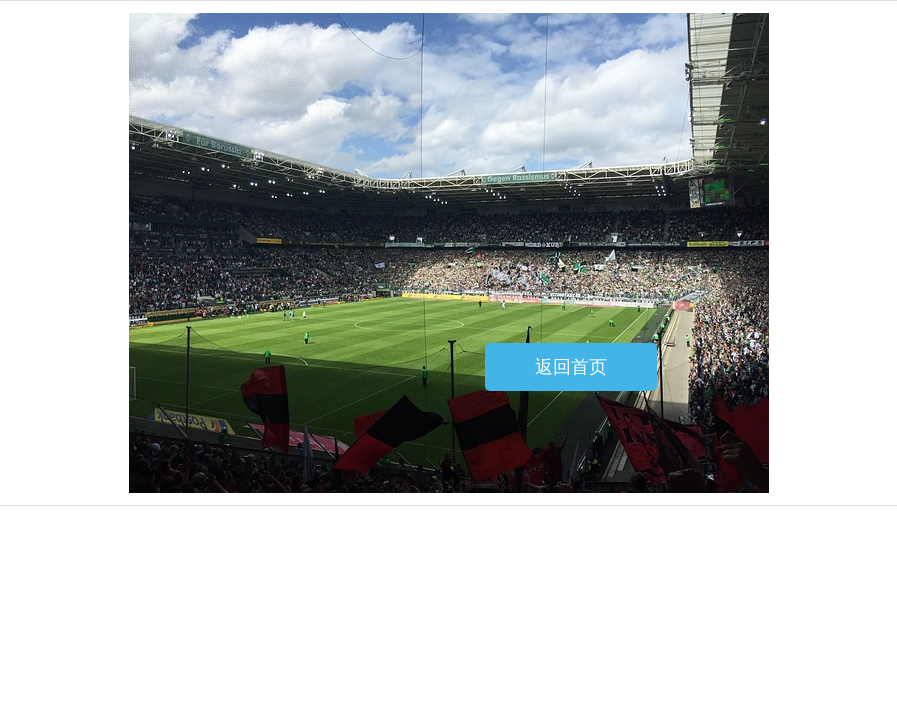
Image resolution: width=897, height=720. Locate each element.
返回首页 (571, 367)
